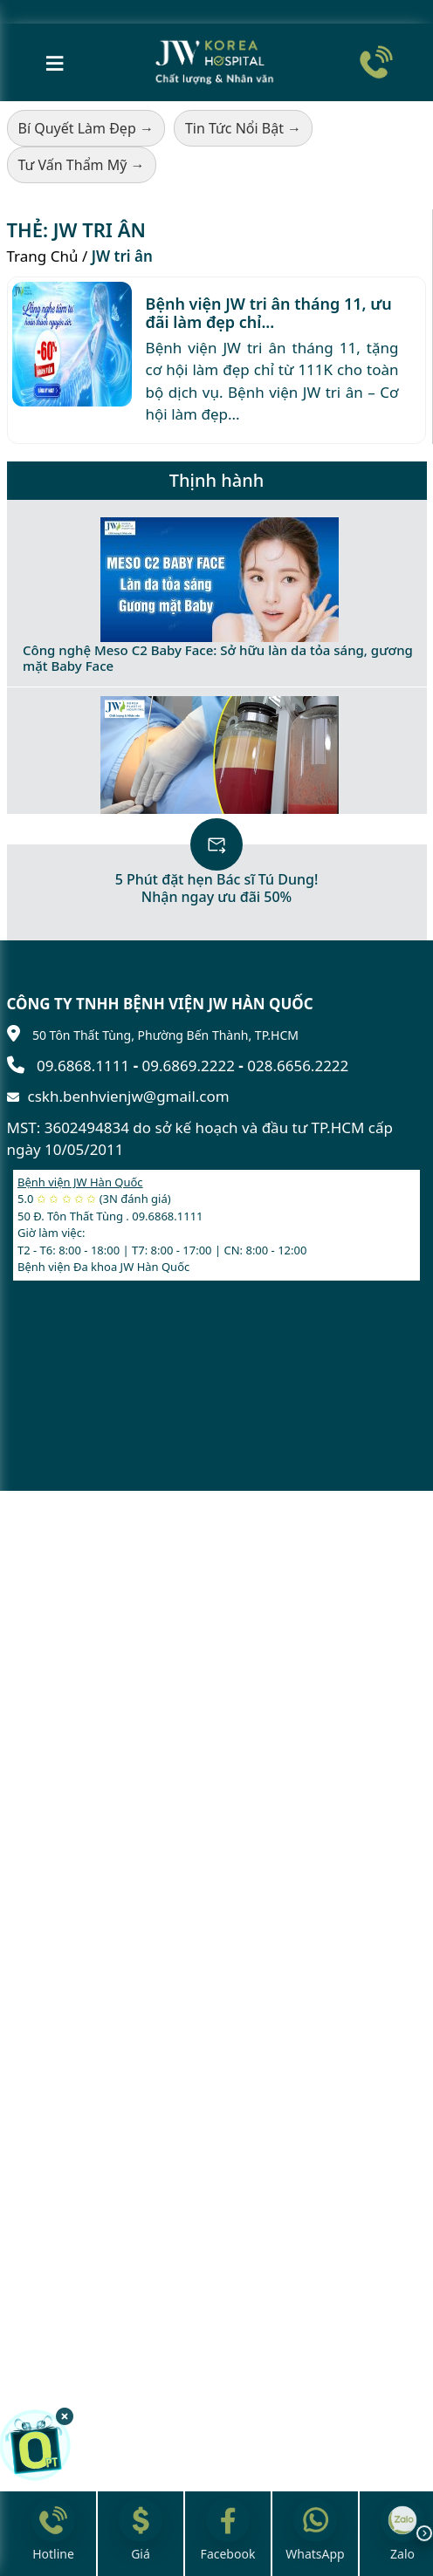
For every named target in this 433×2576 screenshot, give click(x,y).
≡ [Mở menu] (55, 61)
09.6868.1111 (83, 1066)
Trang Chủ (43, 256)
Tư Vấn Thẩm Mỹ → (81, 164)
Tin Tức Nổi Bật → (243, 128)
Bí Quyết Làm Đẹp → (86, 128)
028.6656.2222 (297, 1066)
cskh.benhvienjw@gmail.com (129, 1096)
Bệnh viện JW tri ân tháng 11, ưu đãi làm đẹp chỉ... (269, 313)
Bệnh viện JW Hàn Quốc (80, 1182)
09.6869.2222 (188, 1066)
